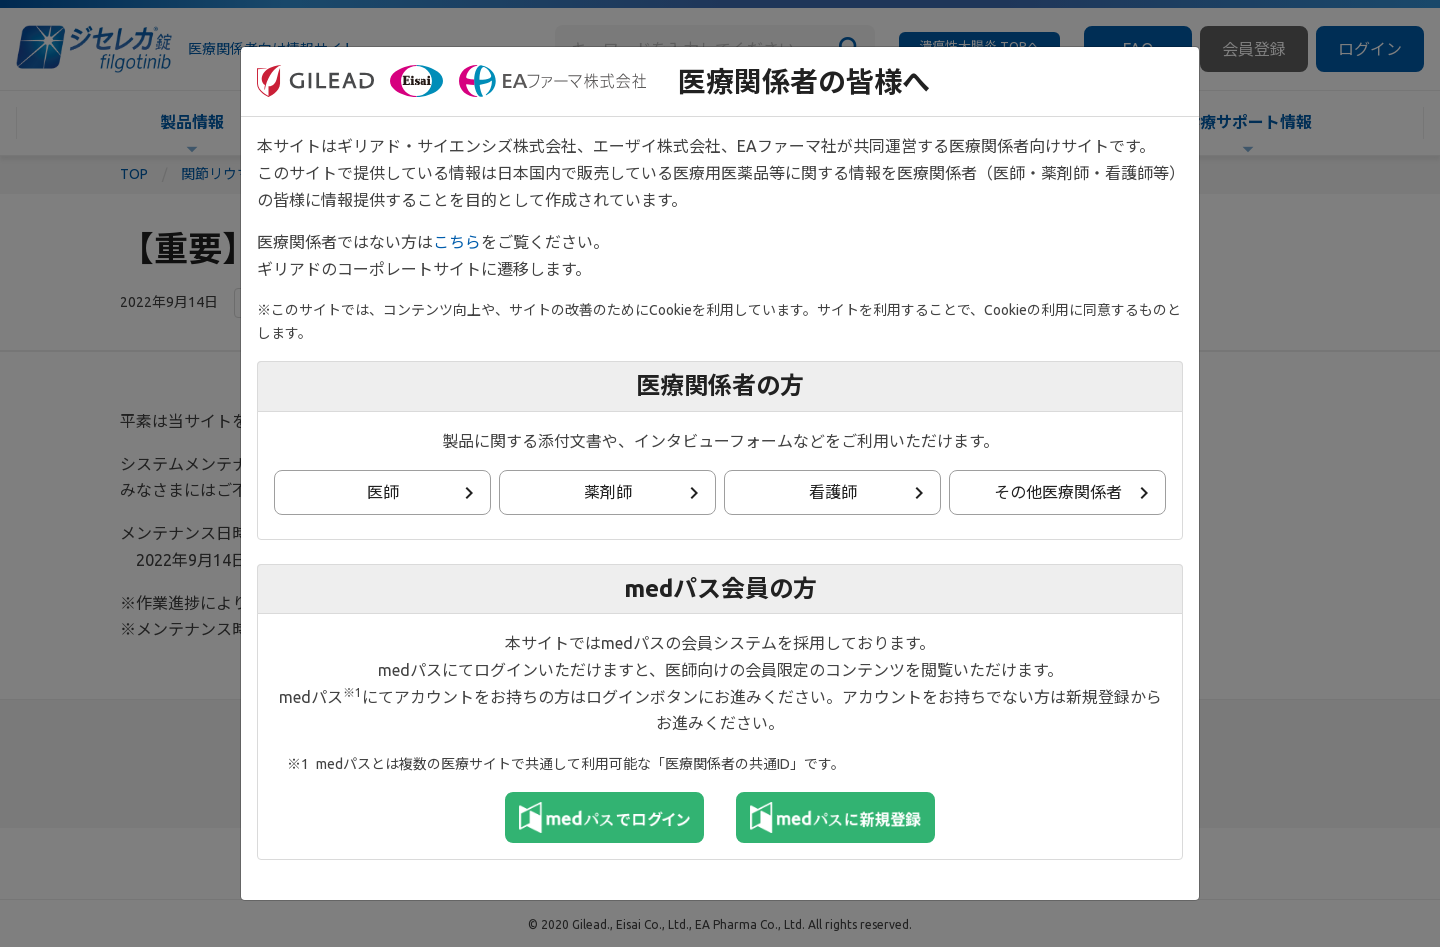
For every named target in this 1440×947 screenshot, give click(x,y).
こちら (457, 242)
